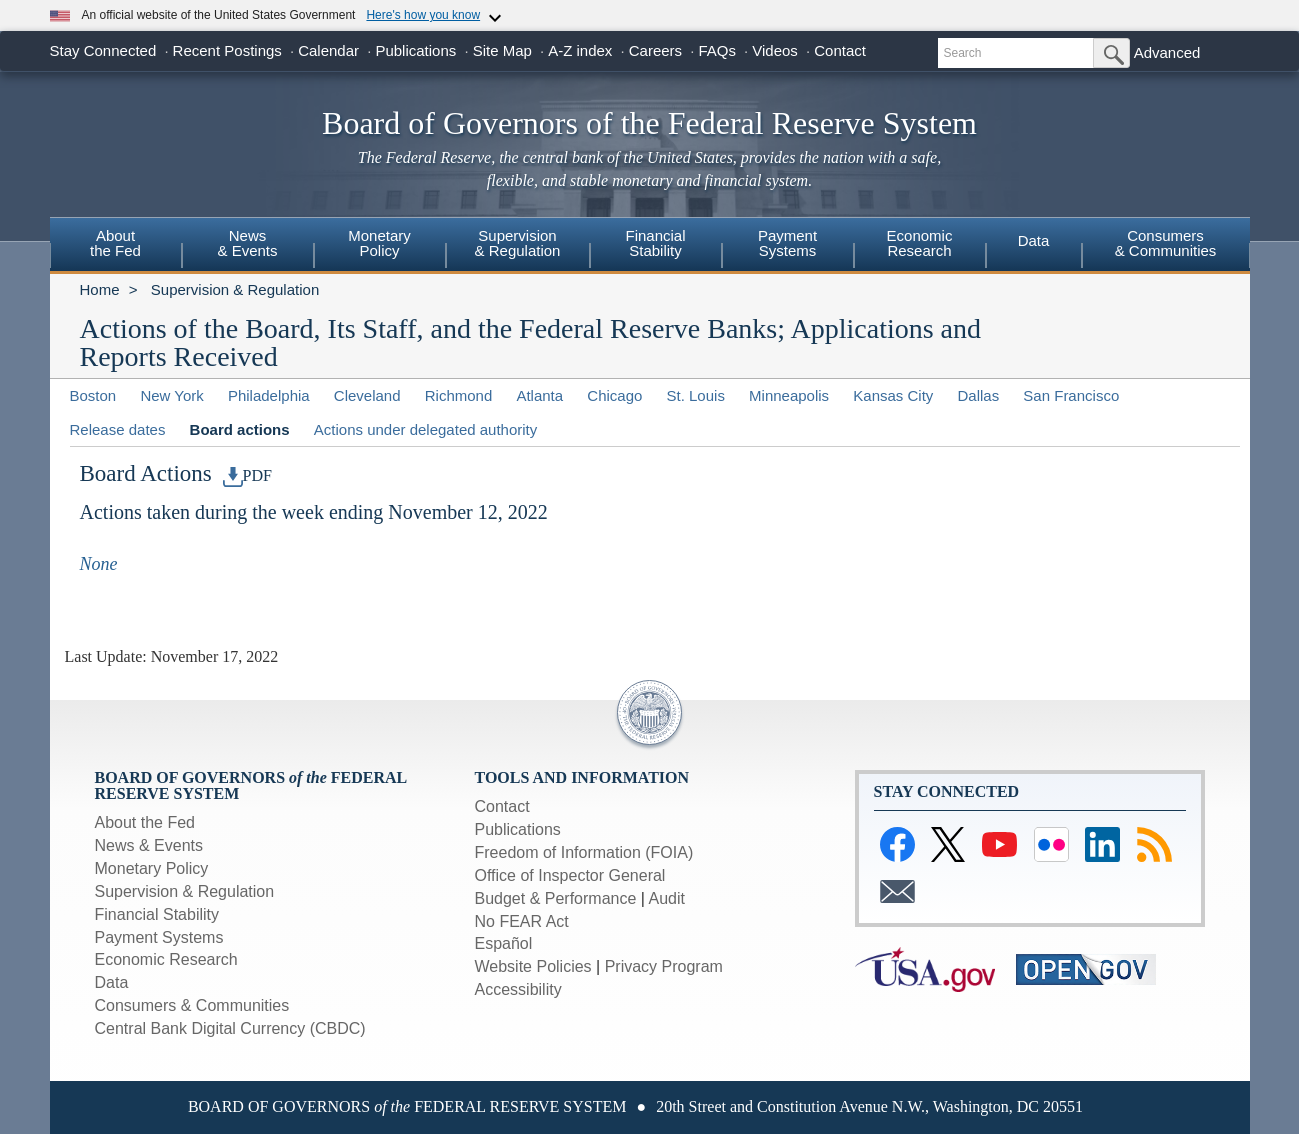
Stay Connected (103, 50)
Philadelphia (269, 395)
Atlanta (539, 395)
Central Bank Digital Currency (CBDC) (230, 1028)
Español (504, 943)
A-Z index (580, 50)
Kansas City (893, 395)
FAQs (717, 50)
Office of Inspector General (570, 875)
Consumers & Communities (192, 1005)
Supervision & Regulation (235, 289)
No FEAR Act (522, 921)
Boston (93, 395)
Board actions (240, 429)
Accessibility (518, 989)
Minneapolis (789, 395)
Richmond (459, 395)
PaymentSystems (787, 243)
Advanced (1167, 52)
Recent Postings (227, 50)
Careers (655, 50)
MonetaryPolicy (379, 243)
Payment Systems (159, 937)
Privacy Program (664, 966)
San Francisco (1071, 395)
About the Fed (145, 822)
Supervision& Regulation (518, 243)
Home (100, 289)
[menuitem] (116, 246)
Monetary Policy (152, 868)
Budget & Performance (556, 898)
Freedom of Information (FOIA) (584, 852)
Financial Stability (157, 914)
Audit (667, 898)
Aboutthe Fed (115, 243)
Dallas (979, 395)
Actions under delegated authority (425, 429)
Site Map (502, 50)
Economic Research (166, 959)
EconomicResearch (920, 243)
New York (171, 395)
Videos (775, 50)
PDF (248, 475)
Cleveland (367, 395)
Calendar (328, 50)
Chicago (614, 395)
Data (1034, 240)
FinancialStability (655, 243)
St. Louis (696, 395)
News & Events (247, 243)
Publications (415, 50)
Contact (840, 50)
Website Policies (533, 966)
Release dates (118, 429)
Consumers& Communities (1166, 243)
